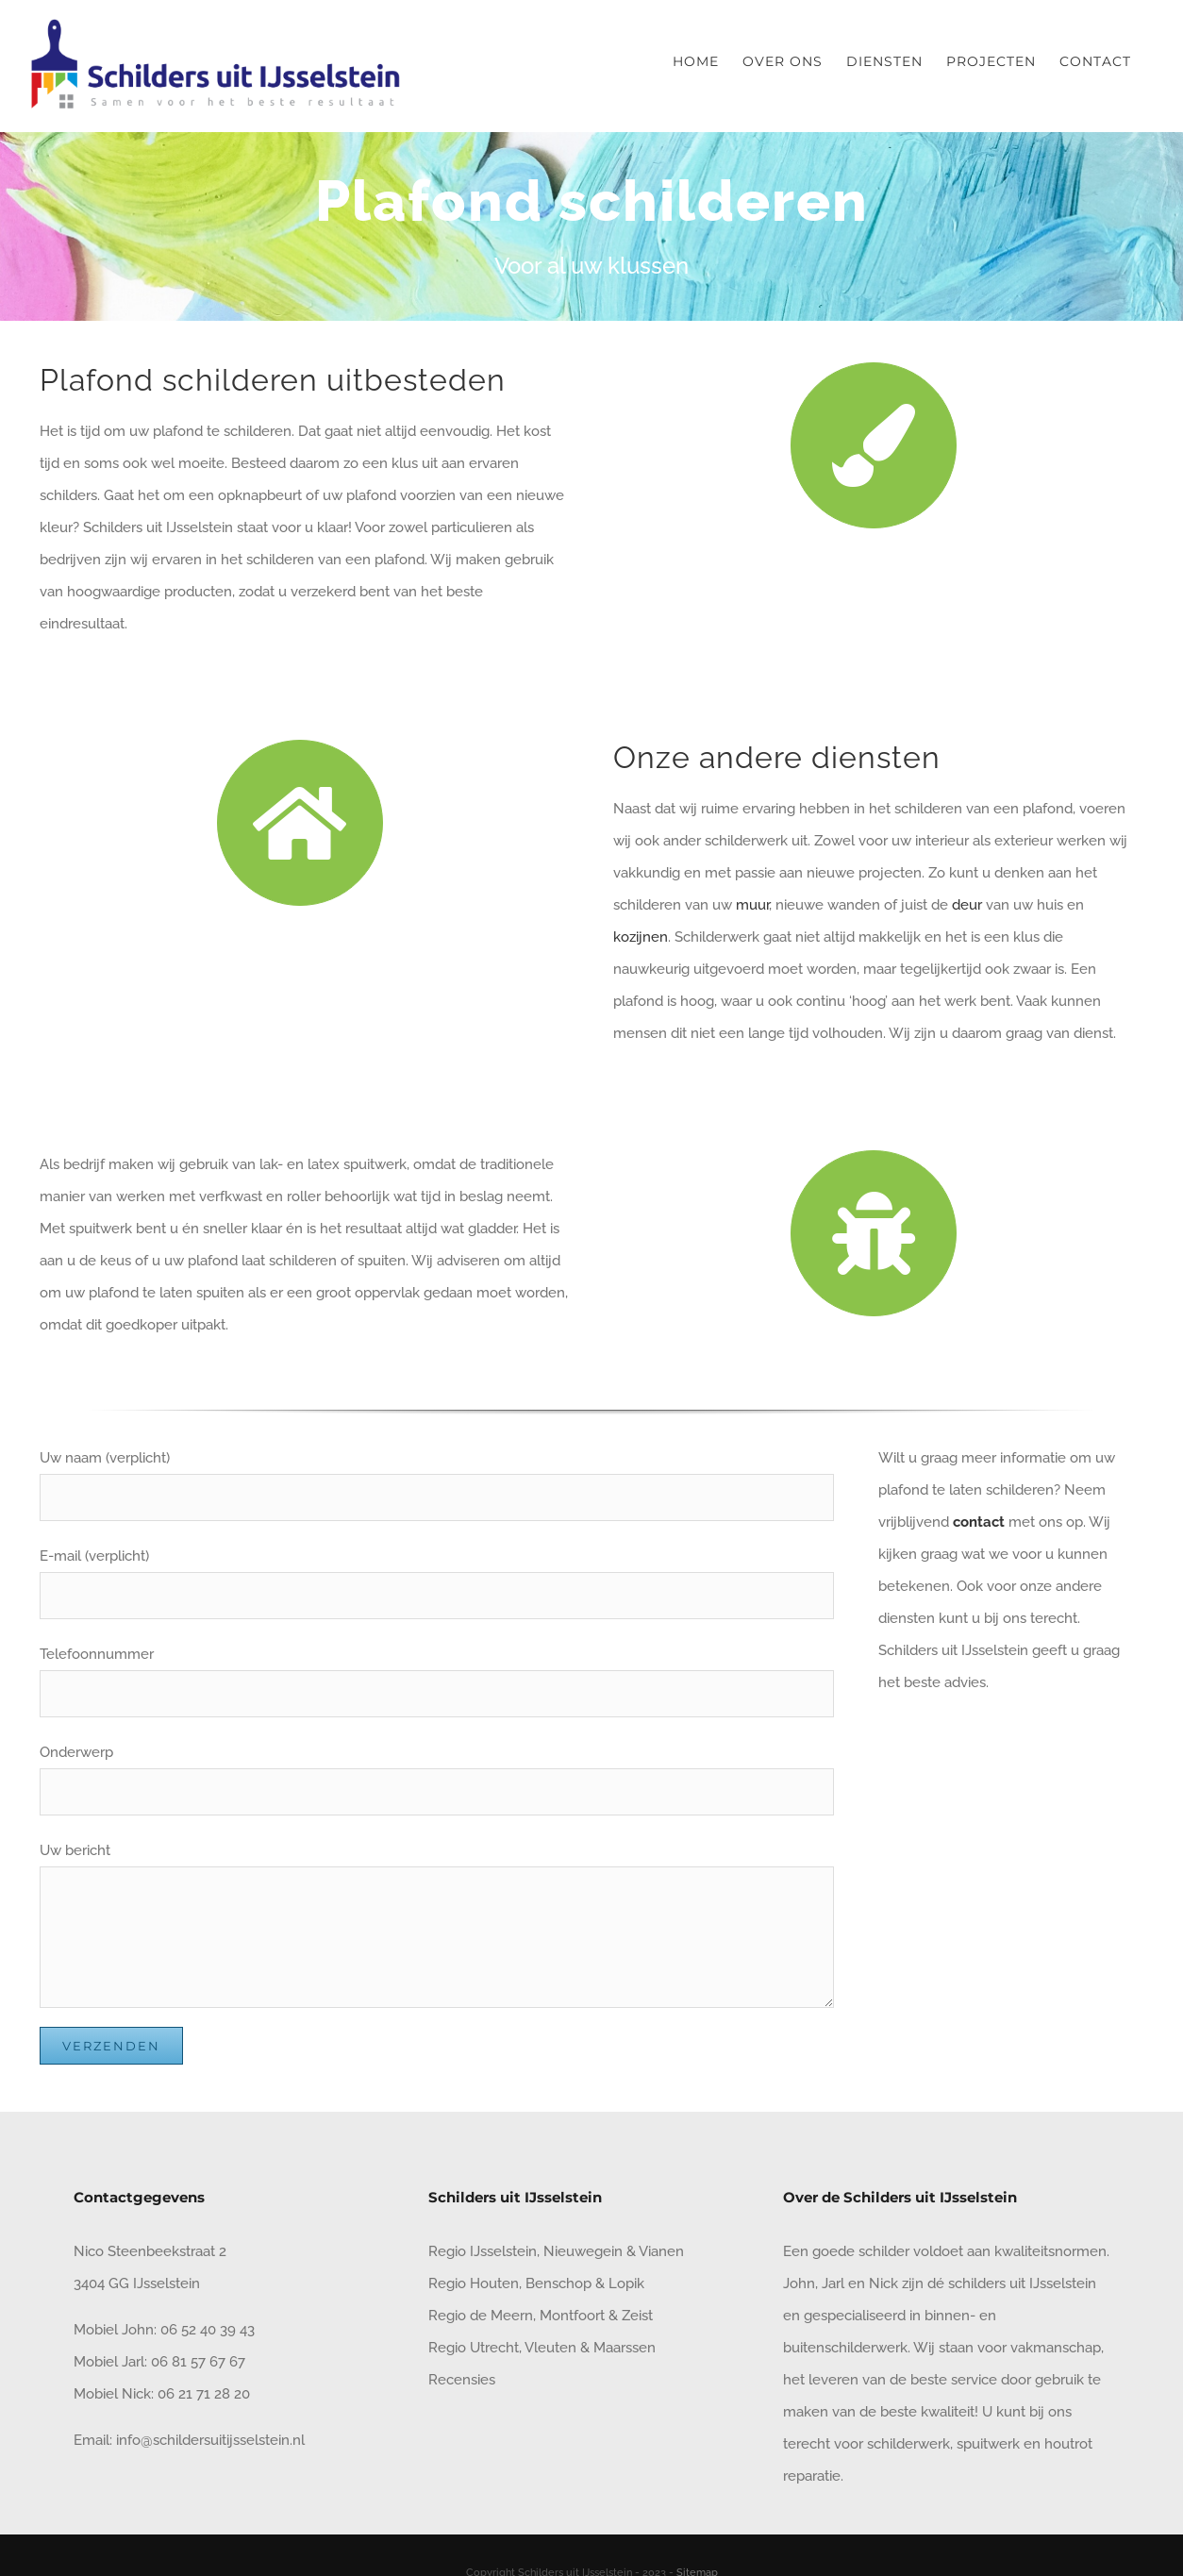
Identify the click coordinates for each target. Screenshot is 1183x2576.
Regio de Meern (480, 2315)
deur (969, 904)
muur (752, 904)
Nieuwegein (583, 2251)
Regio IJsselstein (482, 2251)
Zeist (637, 2315)
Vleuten (550, 2347)
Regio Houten (473, 2283)
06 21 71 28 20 (204, 2393)
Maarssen (624, 2347)
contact (979, 1522)
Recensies (461, 2379)
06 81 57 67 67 (198, 2361)
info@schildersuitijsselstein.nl (210, 2440)
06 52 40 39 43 (206, 2329)
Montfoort (572, 2315)
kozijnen (640, 936)
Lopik (626, 2283)
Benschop (558, 2283)
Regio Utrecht (473, 2347)
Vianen (661, 2251)
